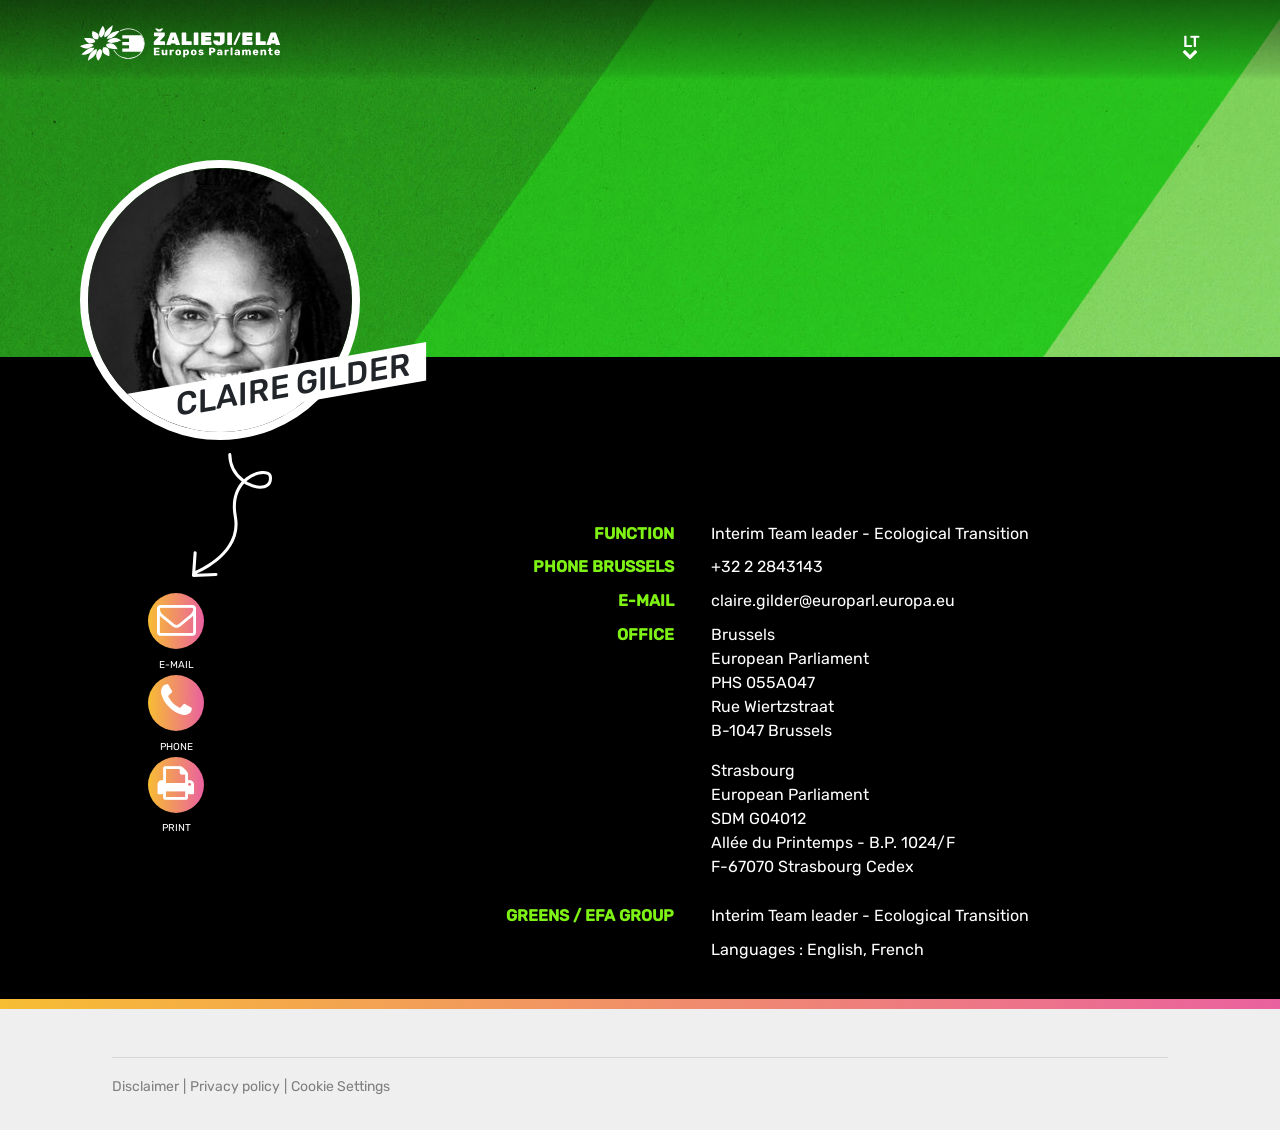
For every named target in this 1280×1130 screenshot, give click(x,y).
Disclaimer (145, 1086)
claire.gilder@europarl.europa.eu (833, 600)
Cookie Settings (340, 1086)
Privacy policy (235, 1086)
